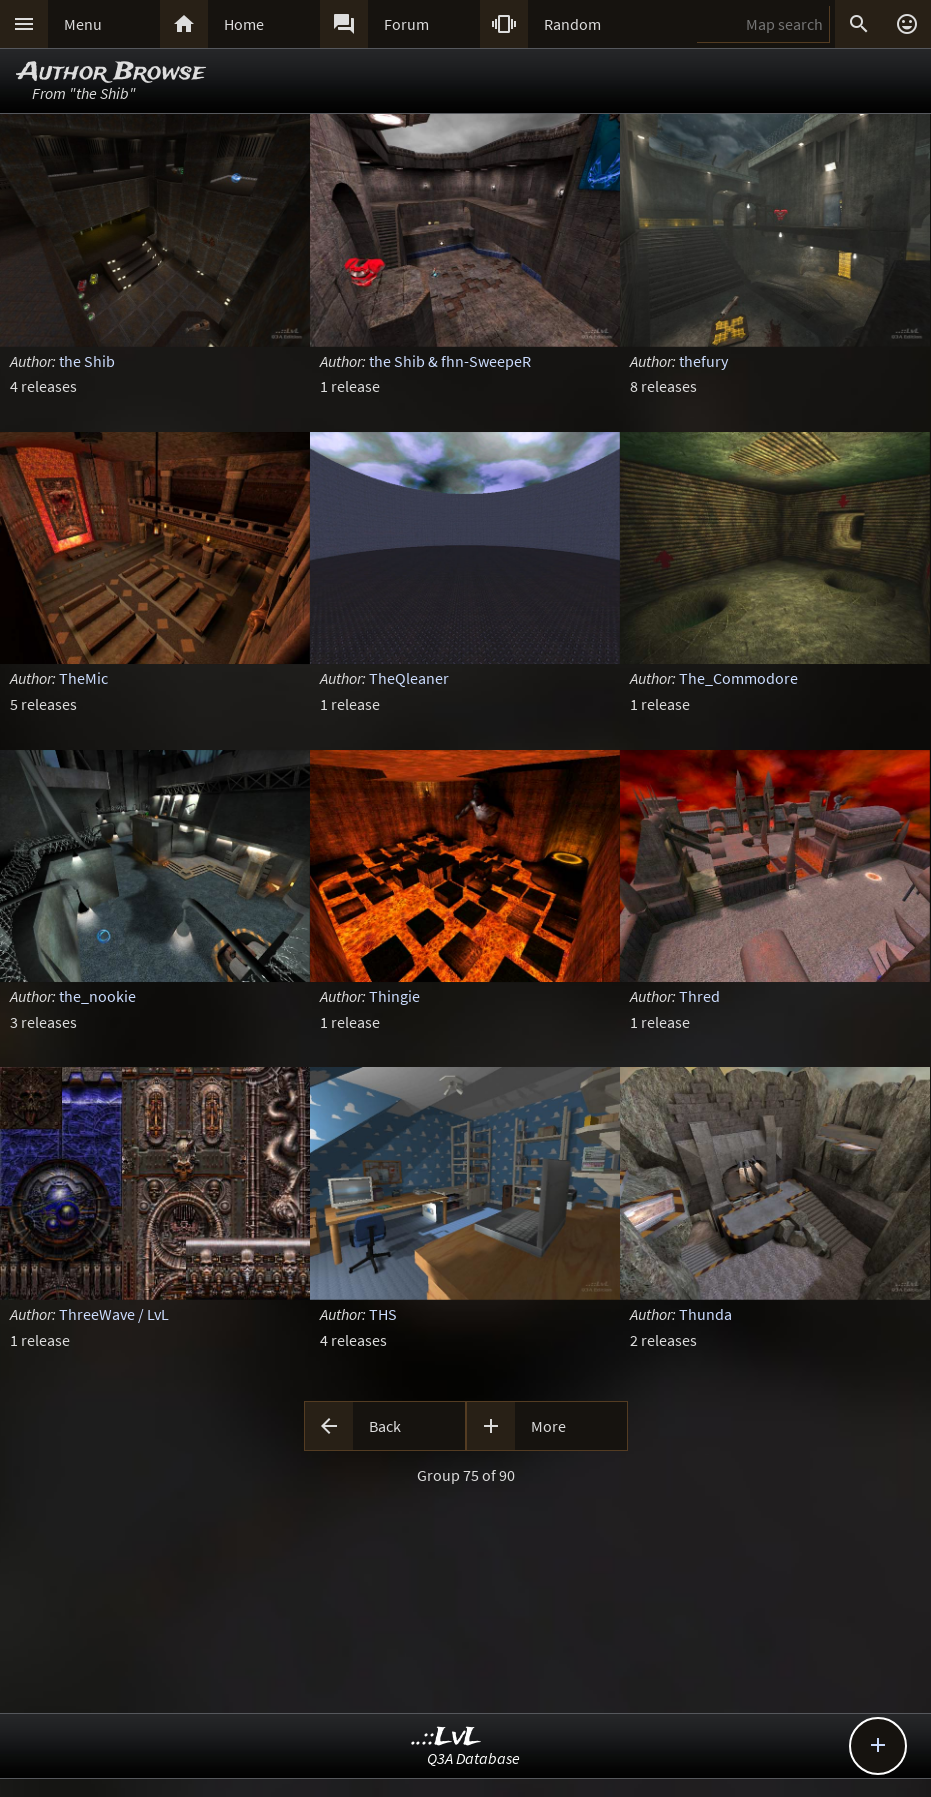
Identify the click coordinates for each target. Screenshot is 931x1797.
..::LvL (446, 1737)
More (548, 1426)
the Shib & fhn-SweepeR (450, 361)
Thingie (394, 996)
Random (572, 24)
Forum (406, 24)
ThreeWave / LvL (114, 1314)
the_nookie (97, 996)
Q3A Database (473, 1758)
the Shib (87, 361)
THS (383, 1314)
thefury (703, 361)
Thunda (705, 1314)
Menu (83, 24)
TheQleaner (409, 678)
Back (385, 1426)
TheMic (83, 678)
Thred (699, 996)
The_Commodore (738, 678)
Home (244, 24)
